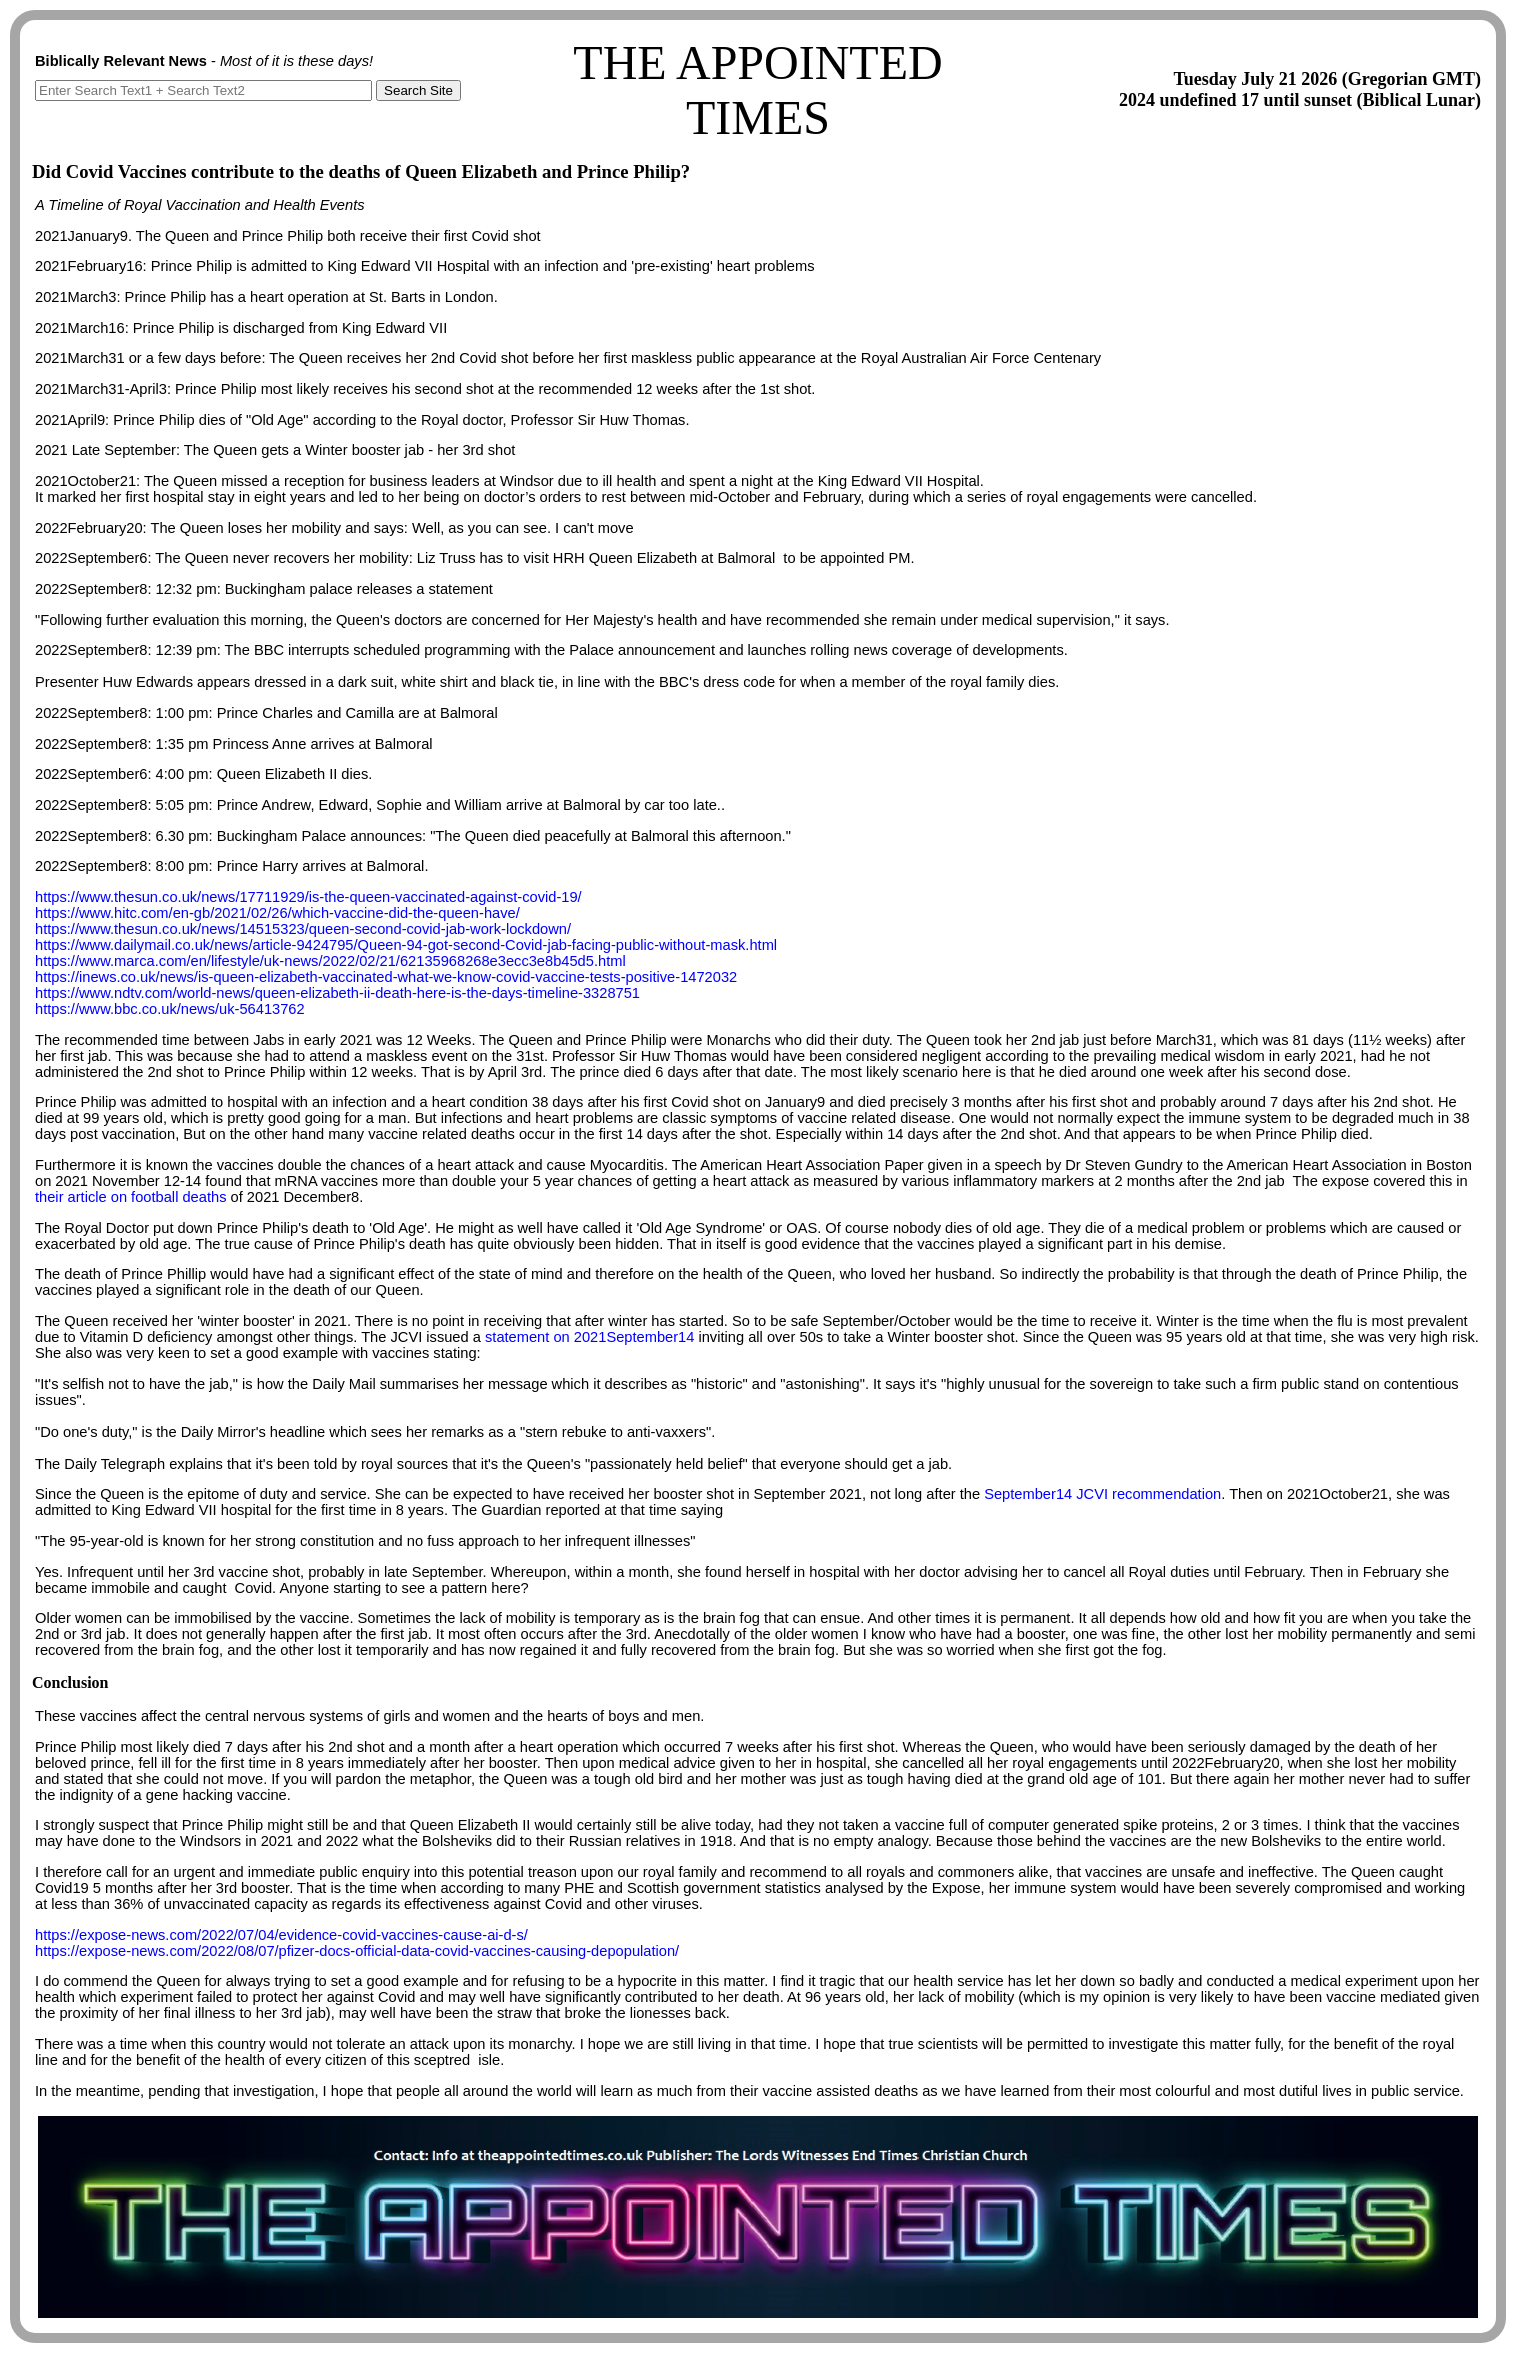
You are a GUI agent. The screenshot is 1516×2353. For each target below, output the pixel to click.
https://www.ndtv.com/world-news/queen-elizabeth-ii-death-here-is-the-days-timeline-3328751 (337, 993)
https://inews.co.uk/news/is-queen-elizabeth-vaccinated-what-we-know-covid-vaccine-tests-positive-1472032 (386, 977)
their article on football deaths (130, 1197)
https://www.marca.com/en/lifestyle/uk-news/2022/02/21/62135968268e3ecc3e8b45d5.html (330, 961)
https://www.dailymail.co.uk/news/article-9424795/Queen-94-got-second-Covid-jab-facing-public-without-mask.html (406, 945)
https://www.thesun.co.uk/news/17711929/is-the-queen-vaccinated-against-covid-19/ (308, 897)
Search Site (418, 90)
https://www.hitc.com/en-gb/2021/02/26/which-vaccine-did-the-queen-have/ (277, 913)
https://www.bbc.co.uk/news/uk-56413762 (170, 1009)
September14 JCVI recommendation (1102, 1494)
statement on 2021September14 (589, 1337)
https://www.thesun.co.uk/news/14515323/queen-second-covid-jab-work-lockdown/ (303, 929)
